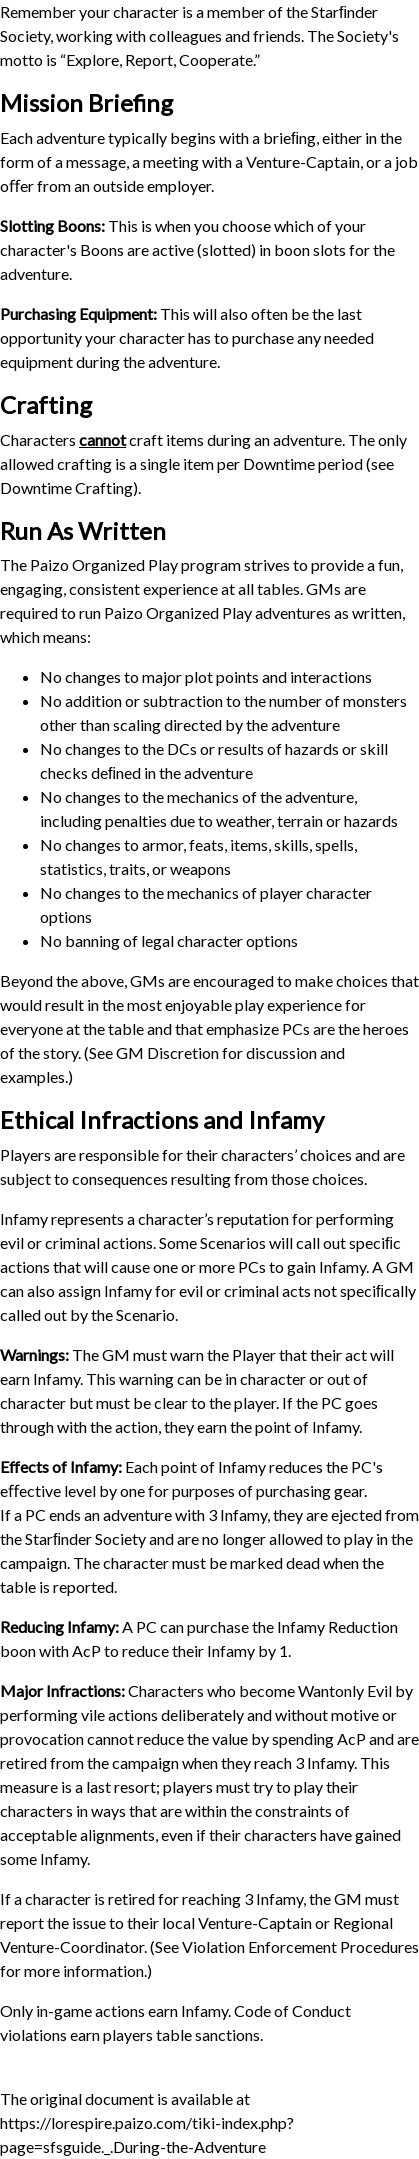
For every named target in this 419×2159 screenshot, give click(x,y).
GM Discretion (167, 1052)
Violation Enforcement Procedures (300, 1946)
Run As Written (83, 530)
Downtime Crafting (66, 487)
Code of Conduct (292, 2010)
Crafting (46, 404)
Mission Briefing (86, 102)
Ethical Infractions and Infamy (162, 1119)
